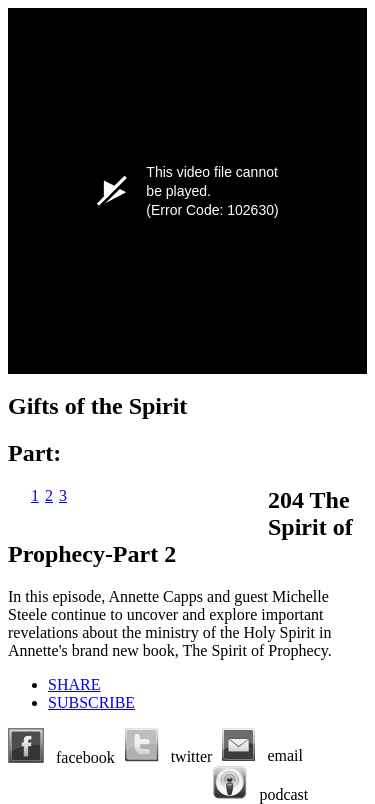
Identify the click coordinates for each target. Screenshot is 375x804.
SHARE (74, 684)
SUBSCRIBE (91, 702)
